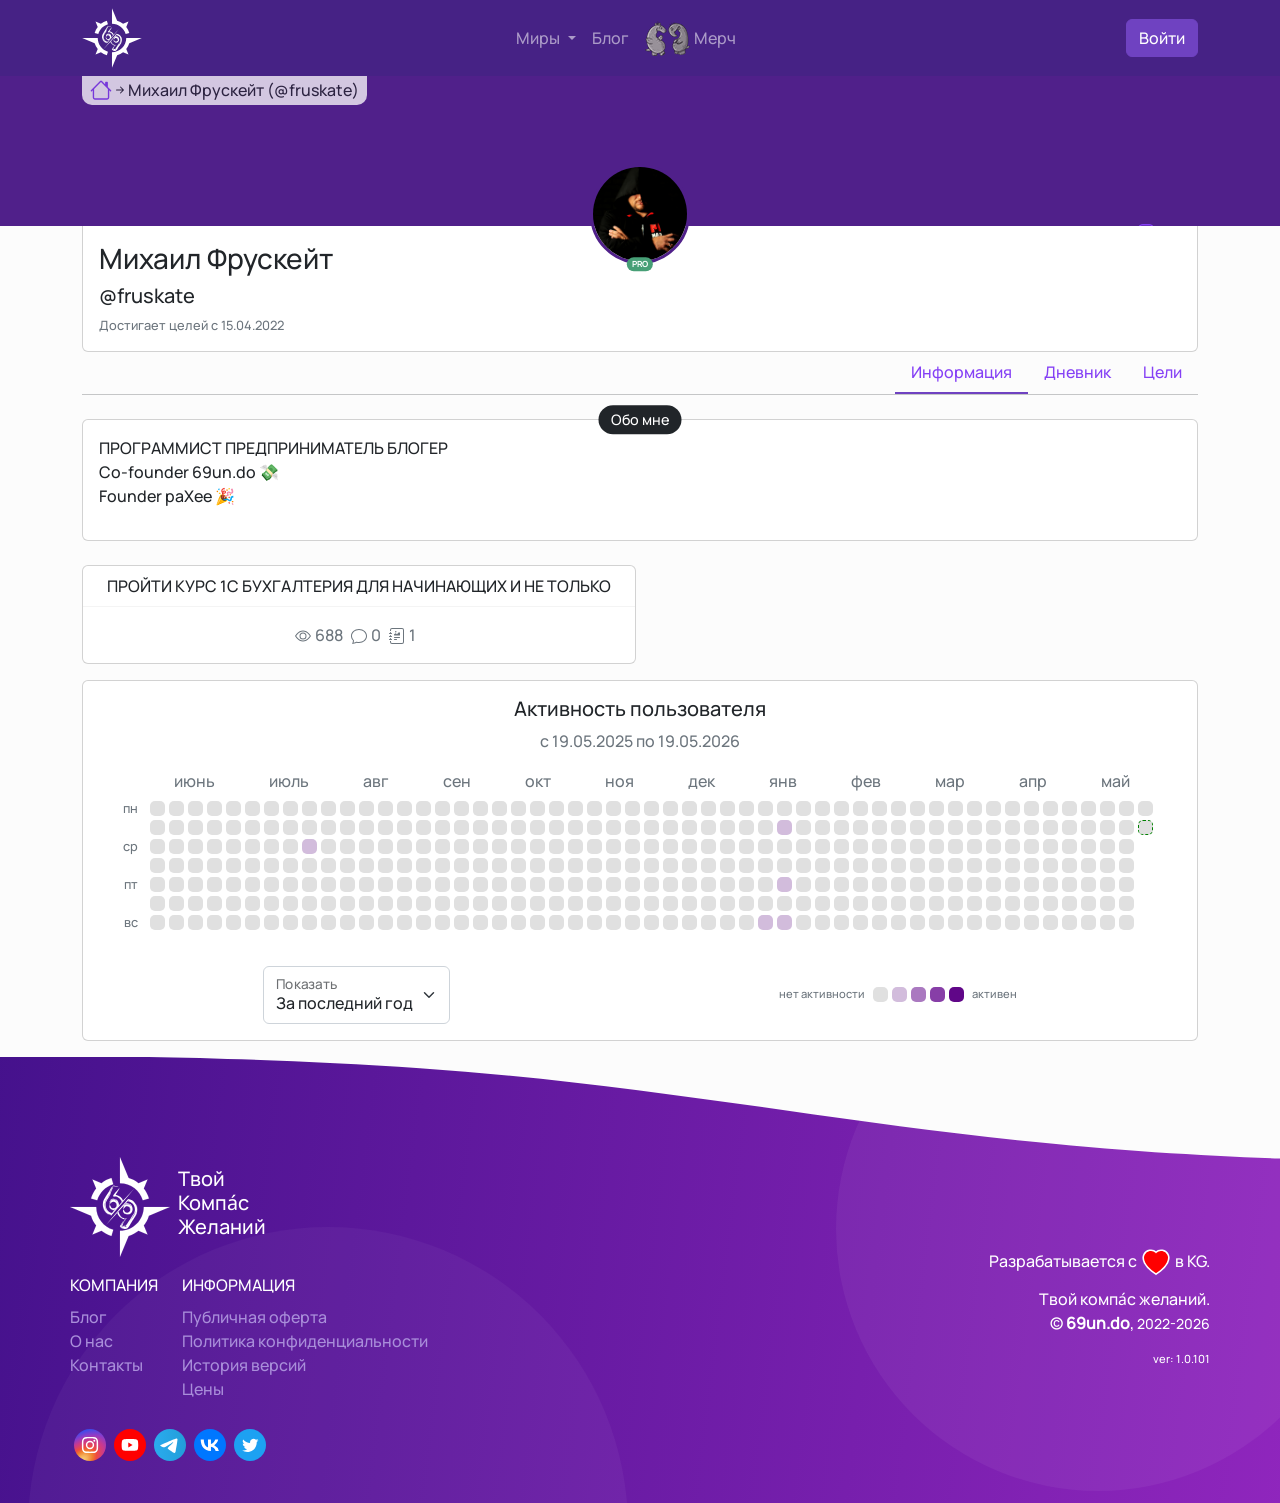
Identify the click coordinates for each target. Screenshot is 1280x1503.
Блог (610, 38)
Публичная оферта (254, 1317)
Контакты (106, 1365)
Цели (1162, 372)
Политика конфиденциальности (305, 1341)
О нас (91, 1341)
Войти (1162, 38)
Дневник (1077, 372)
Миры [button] (539, 38)
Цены (203, 1389)
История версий (244, 1365)
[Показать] (356, 995)
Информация (961, 372)
